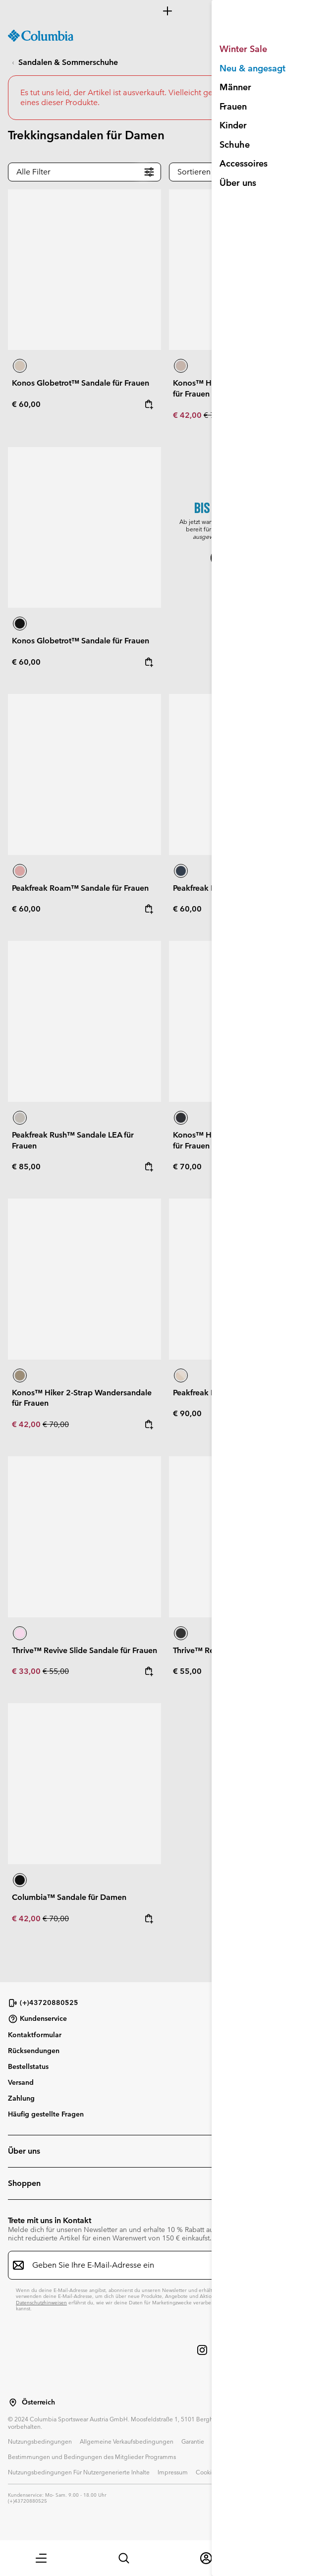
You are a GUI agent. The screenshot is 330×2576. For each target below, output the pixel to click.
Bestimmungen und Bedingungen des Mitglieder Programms (92, 2457)
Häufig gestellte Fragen (46, 2114)
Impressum (173, 2472)
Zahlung (21, 2098)
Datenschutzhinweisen (41, 2302)
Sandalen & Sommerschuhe (68, 62)
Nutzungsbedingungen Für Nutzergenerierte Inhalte (79, 2472)
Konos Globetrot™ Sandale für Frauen (80, 383)
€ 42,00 (188, 415)
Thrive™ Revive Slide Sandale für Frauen (84, 1650)
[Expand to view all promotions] (165, 11)
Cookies (207, 2472)
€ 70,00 (217, 415)
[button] (41, 2558)
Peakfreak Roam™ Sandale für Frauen (80, 888)
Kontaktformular (34, 2034)
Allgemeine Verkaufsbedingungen (126, 2441)
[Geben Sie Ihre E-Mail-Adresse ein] (159, 2265)
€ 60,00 (26, 404)
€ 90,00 (187, 1413)
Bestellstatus (28, 2066)
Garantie (192, 2441)
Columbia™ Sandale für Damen (69, 1897)
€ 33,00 (27, 1671)
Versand (21, 2082)
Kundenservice (37, 2019)
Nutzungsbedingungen (40, 2441)
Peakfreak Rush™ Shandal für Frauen (239, 1392)
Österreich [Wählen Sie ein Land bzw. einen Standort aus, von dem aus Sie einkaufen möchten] (38, 2402)
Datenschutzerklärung (241, 2441)
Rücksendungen (33, 2050)
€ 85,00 (26, 1166)
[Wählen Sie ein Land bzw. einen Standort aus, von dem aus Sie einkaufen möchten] (13, 2402)
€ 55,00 (56, 1671)
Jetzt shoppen (245, 557)
